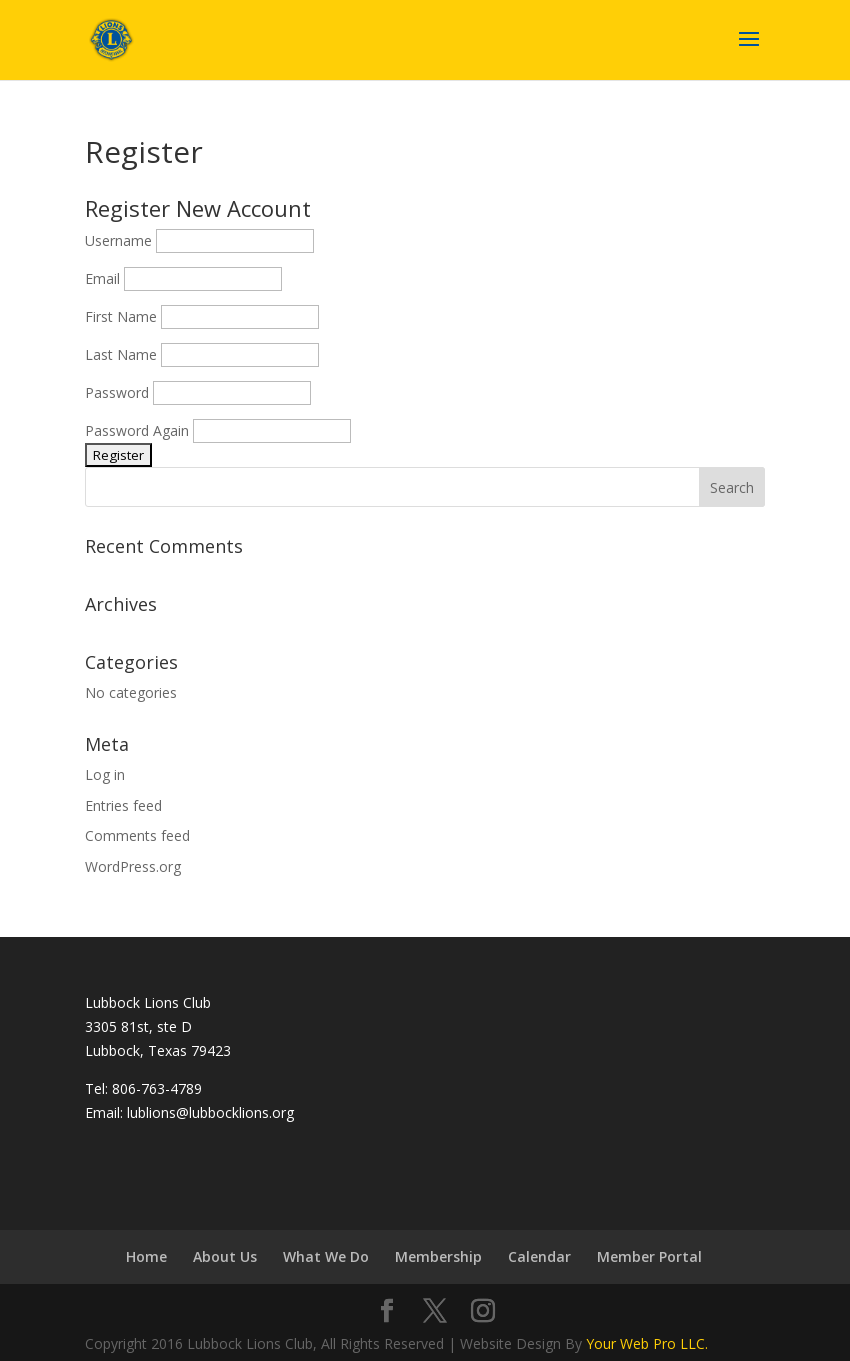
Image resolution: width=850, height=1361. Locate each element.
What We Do (326, 1256)
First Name (121, 316)
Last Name (121, 354)
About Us (225, 1256)
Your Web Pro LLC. (647, 1343)
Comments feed (137, 835)
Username (118, 240)
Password (117, 392)
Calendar (539, 1256)
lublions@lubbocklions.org (210, 1112)
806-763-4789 (157, 1088)
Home (146, 1256)
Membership (438, 1256)
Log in (105, 774)
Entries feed (123, 805)
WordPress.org (133, 866)
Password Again (137, 430)
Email (102, 278)
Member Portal (649, 1256)
